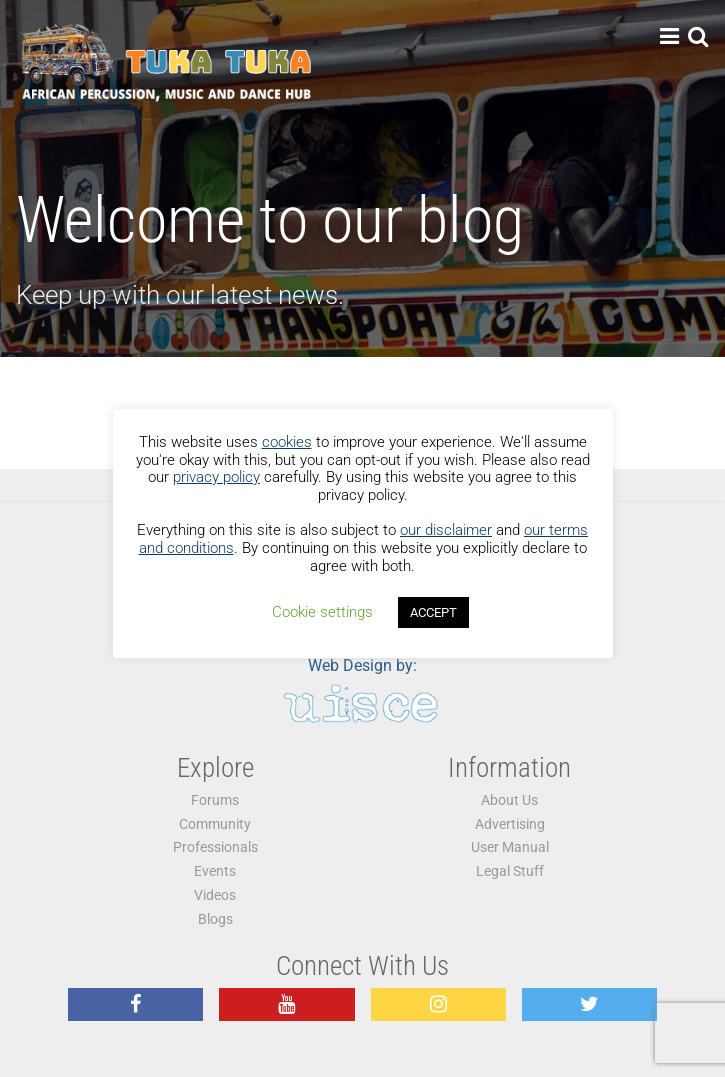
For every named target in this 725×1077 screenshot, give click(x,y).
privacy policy (216, 477)
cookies (287, 442)
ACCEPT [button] (433, 612)
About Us (509, 800)
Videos (215, 895)
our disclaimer (446, 530)
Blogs (215, 919)
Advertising (510, 824)
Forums (215, 800)
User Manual (510, 847)
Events (215, 871)
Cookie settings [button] (322, 612)
